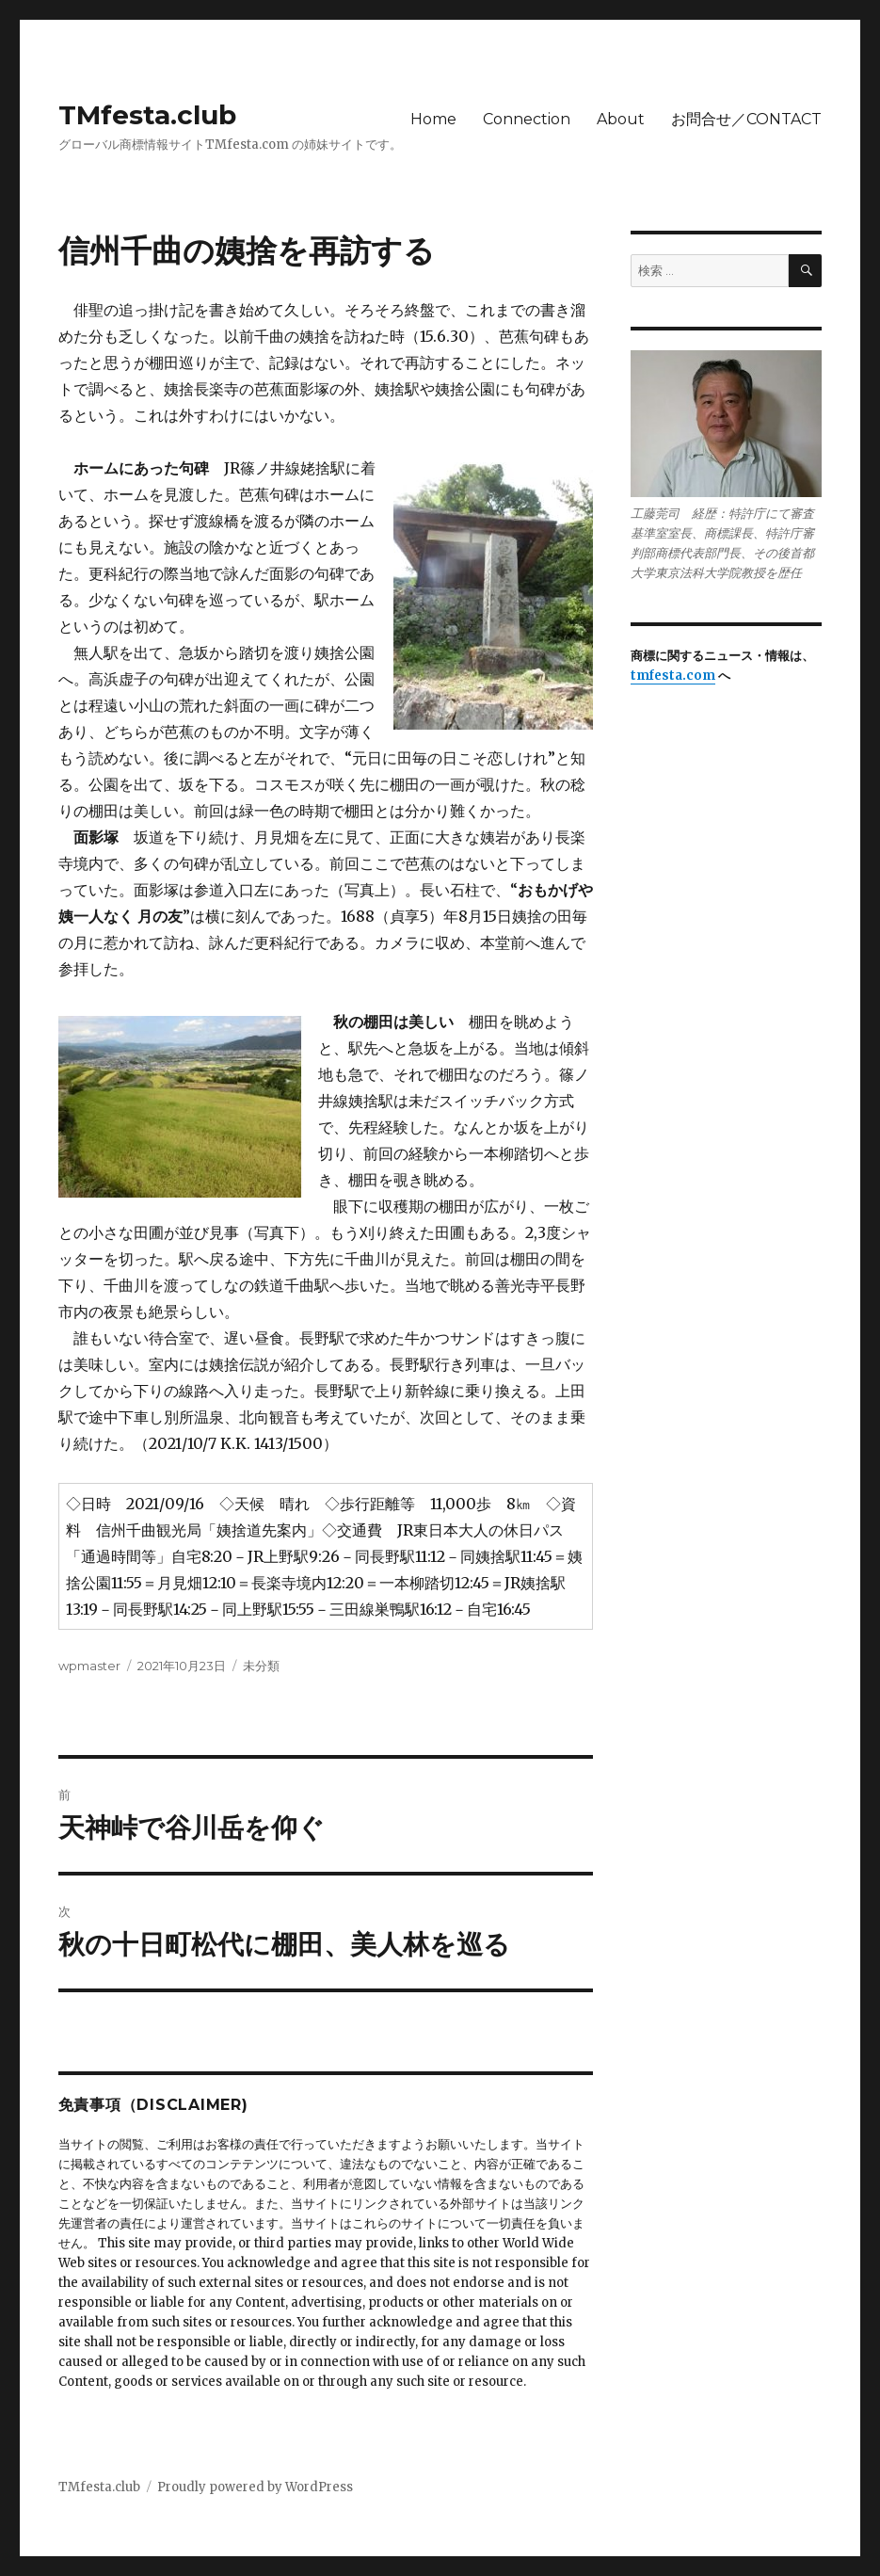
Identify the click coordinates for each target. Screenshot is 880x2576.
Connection (526, 119)
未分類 (261, 1665)
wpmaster (89, 1665)
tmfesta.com (673, 676)
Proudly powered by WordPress (255, 2487)
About (621, 119)
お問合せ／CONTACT (746, 119)
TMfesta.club (147, 115)
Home (433, 119)
